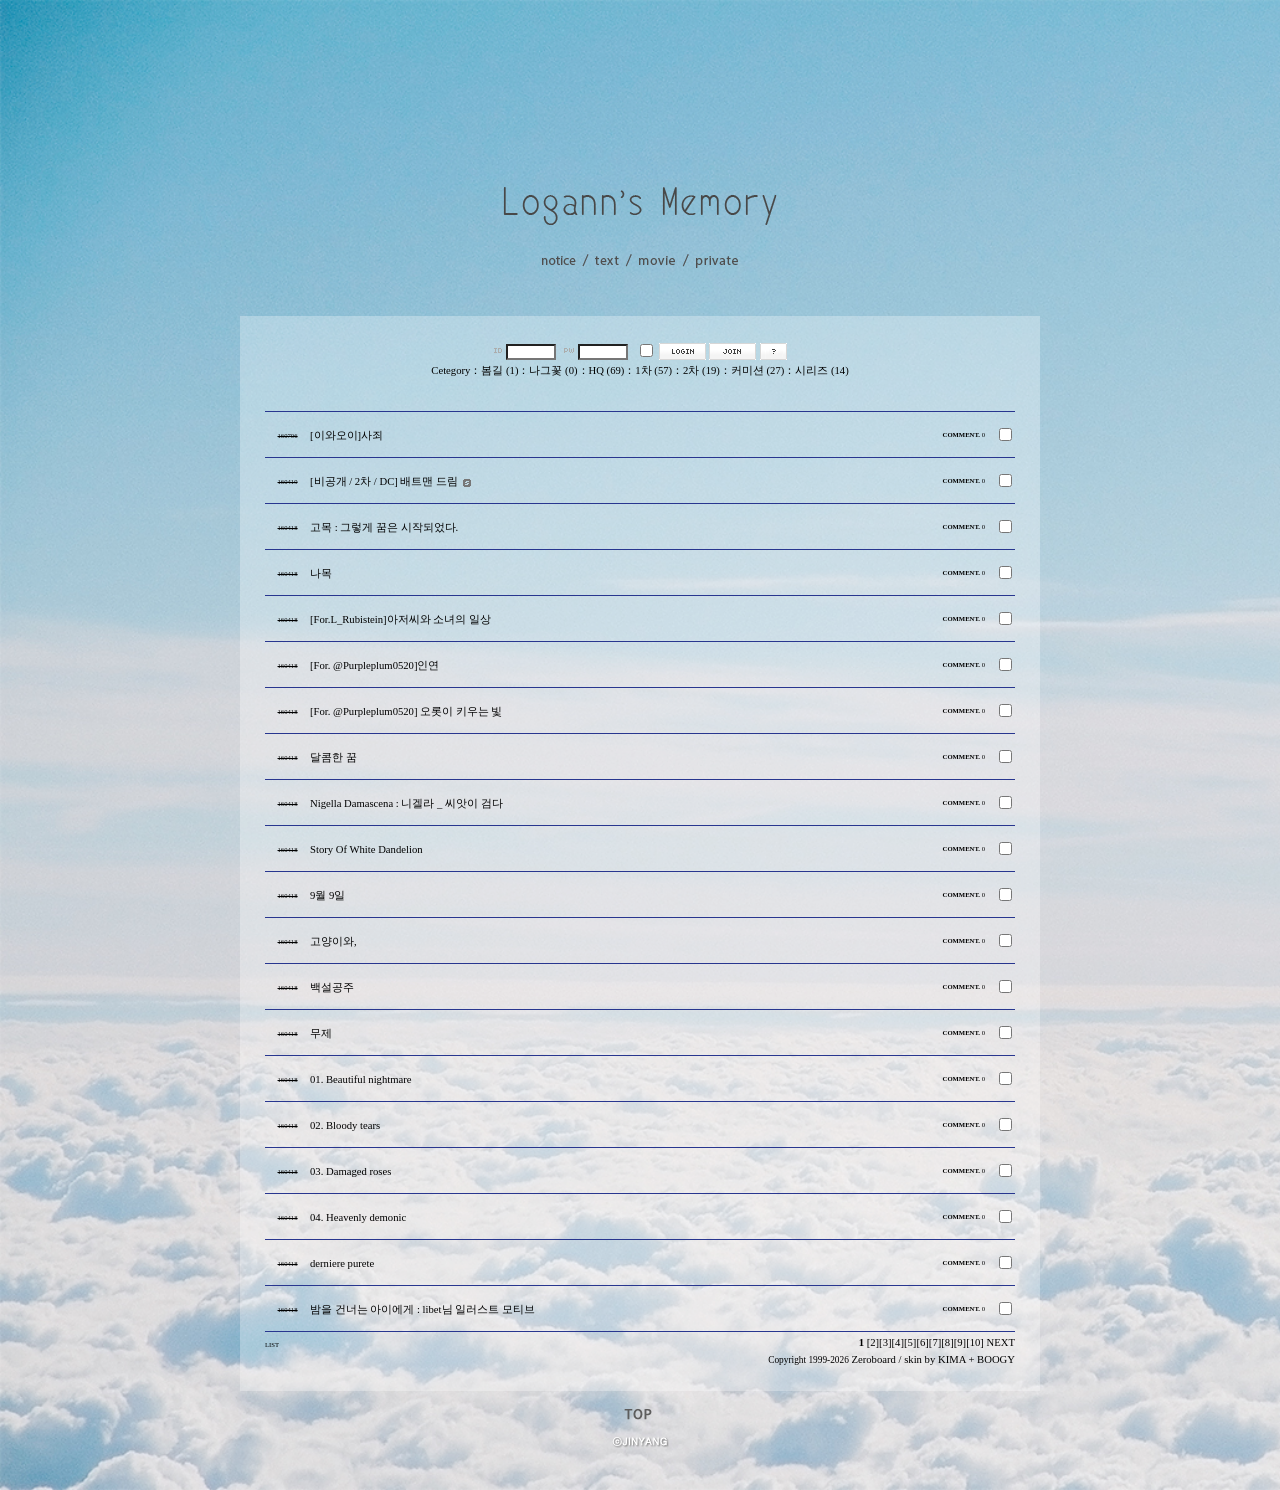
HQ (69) (607, 370)
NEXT (1001, 1342)
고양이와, (333, 941)
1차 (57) (653, 370)
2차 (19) (701, 370)
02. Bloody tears (345, 1125)
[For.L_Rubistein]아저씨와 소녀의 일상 (400, 619)
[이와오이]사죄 (346, 435)
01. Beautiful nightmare (361, 1079)
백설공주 (332, 987)
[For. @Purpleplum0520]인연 (375, 665)
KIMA (952, 1359)
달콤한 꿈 (333, 757)
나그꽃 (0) (553, 370)
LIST (272, 1344)
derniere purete (342, 1263)
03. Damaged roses (350, 1171)
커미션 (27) (757, 370)
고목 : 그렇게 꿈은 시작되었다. (384, 527)
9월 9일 (327, 895)
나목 (321, 573)
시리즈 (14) (821, 370)
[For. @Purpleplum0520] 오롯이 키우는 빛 (406, 711)
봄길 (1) (499, 370)
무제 (321, 1033)
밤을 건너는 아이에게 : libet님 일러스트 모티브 (422, 1309)
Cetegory (450, 370)
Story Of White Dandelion (366, 849)
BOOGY (996, 1359)
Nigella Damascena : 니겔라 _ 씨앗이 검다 (406, 803)
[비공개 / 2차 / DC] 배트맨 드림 (384, 481)
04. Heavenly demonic (358, 1217)
